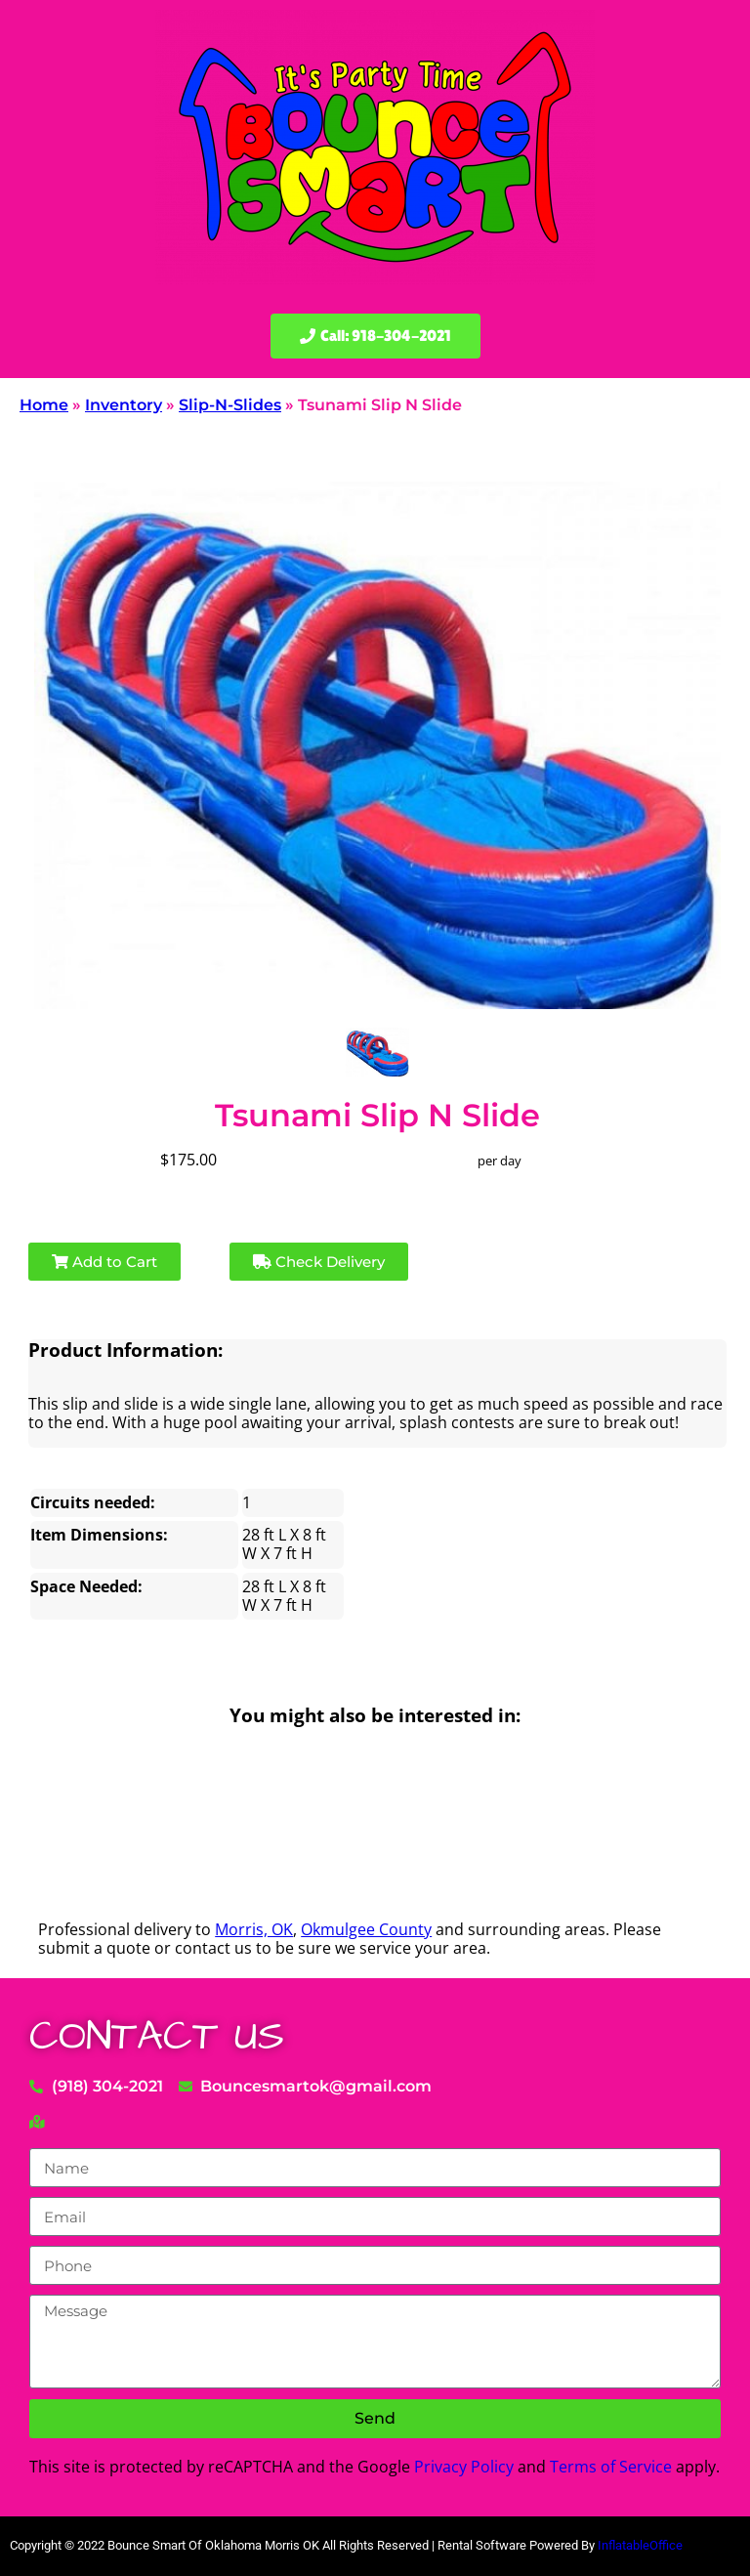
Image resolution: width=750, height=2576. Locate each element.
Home (44, 405)
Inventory (123, 405)
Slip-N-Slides (230, 405)
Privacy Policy (464, 2466)
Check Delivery (319, 1261)
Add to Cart (104, 1261)
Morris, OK (254, 1929)
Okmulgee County (366, 1929)
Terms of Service (611, 2466)
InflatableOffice (640, 2545)
